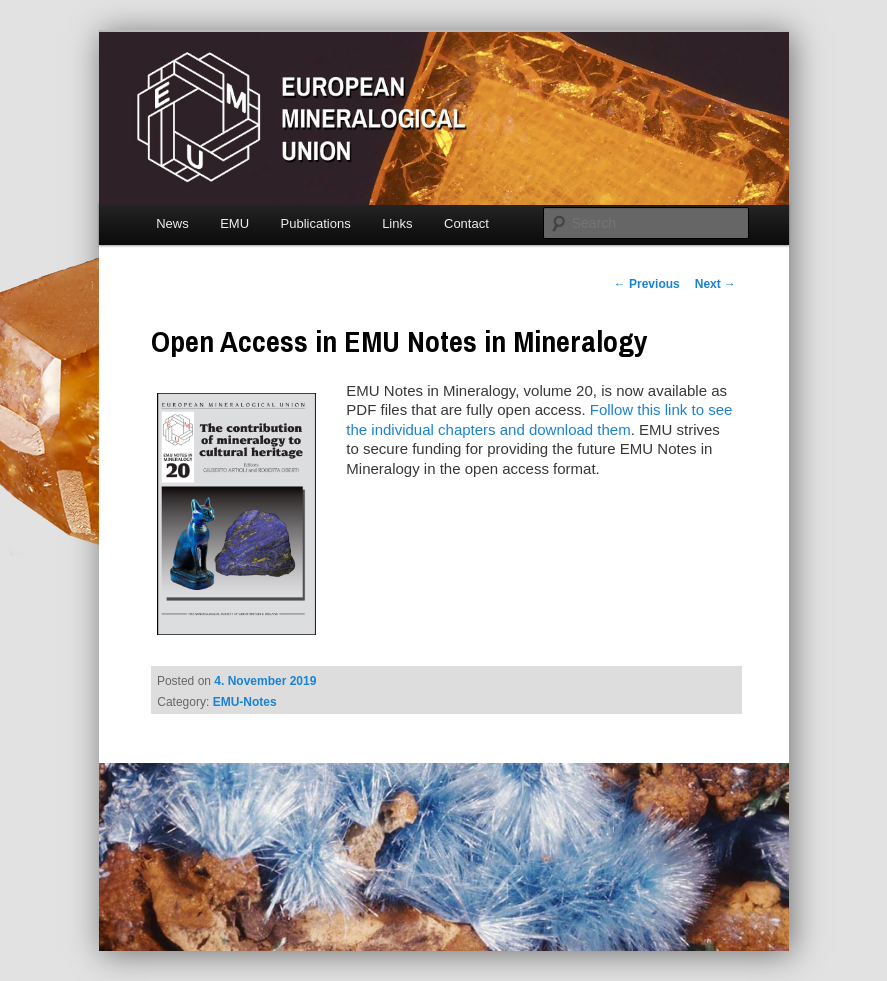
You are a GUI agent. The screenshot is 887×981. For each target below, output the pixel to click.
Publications (316, 223)
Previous (647, 284)
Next (715, 284)
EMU (234, 223)
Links (397, 223)
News (172, 223)
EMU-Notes (245, 702)
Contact (466, 223)
